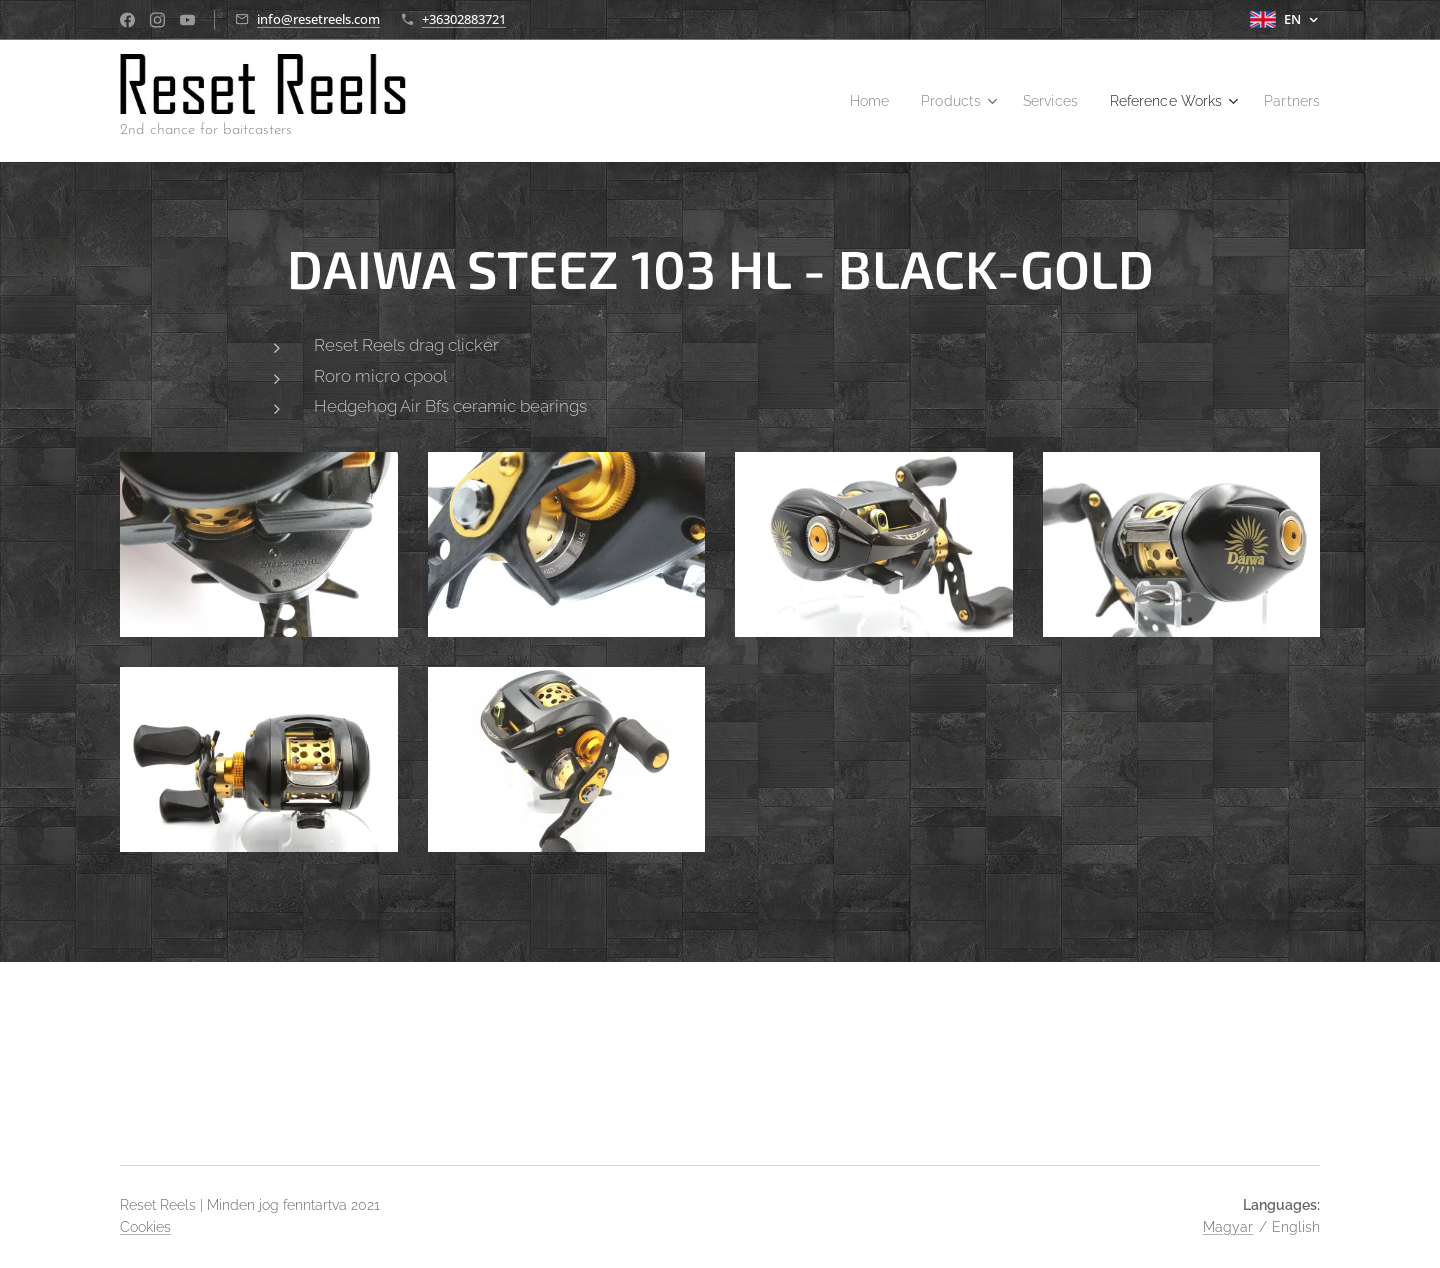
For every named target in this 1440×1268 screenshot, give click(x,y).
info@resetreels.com (318, 19)
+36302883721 (464, 19)
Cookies (145, 1227)
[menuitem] (842, 101)
